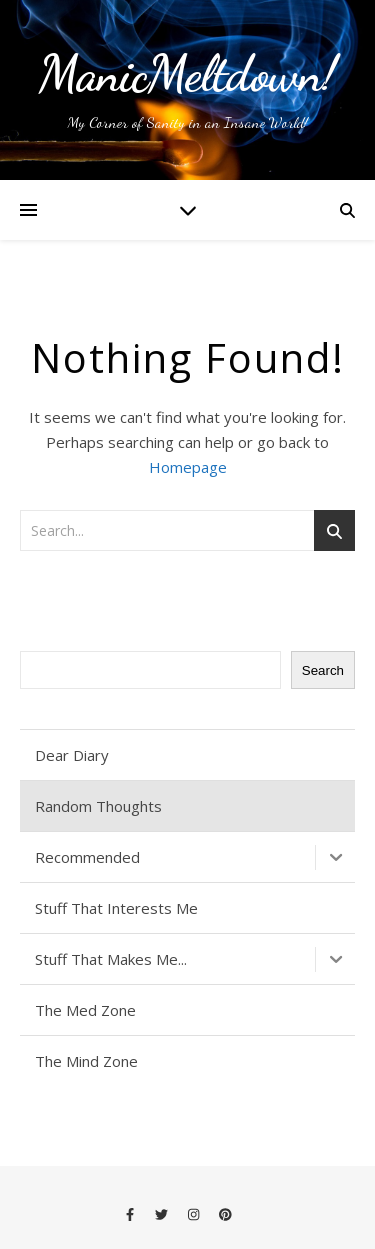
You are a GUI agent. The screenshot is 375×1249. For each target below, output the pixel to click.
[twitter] (163, 1214)
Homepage (188, 467)
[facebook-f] (131, 1214)
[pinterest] (225, 1214)
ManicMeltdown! (187, 74)
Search (323, 670)
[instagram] (195, 1214)
